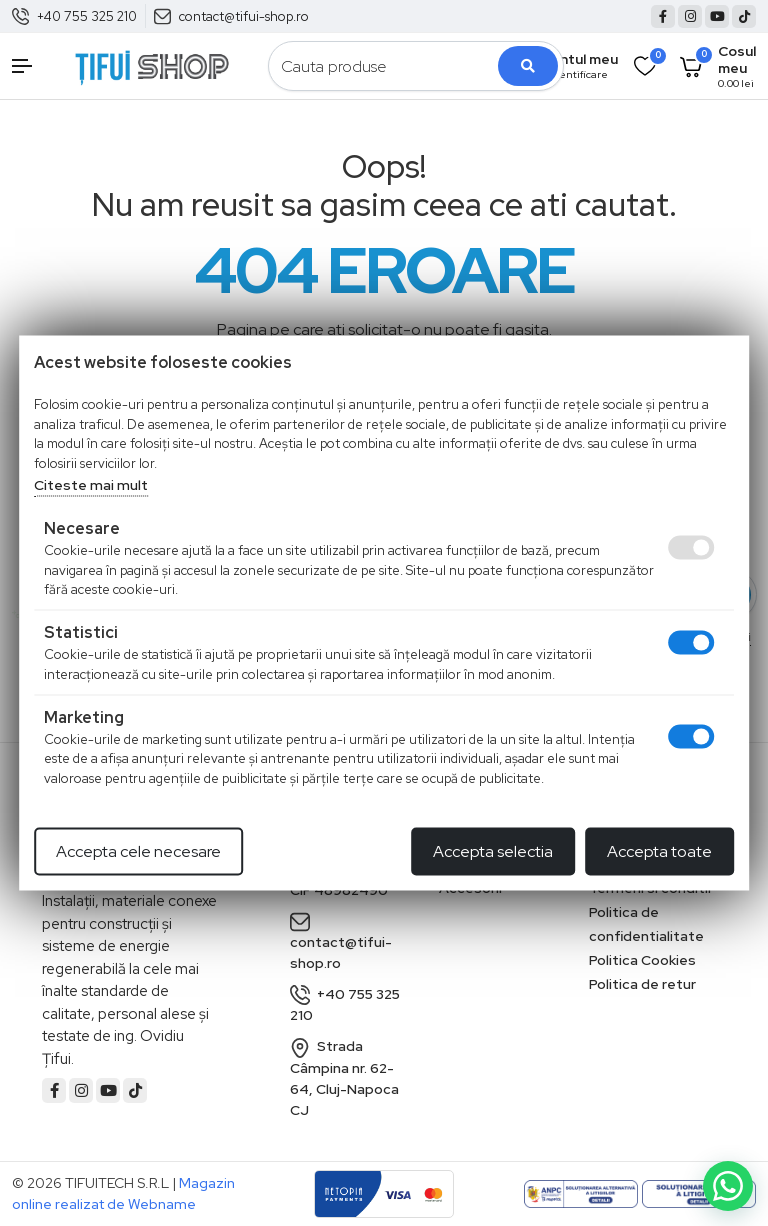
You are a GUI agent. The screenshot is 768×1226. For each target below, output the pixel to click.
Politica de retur (642, 984)
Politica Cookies (642, 960)
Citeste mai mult (91, 485)
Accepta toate (659, 851)
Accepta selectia (493, 851)
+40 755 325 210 (87, 16)
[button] (32, 66)
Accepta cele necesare (138, 851)
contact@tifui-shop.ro (244, 16)
